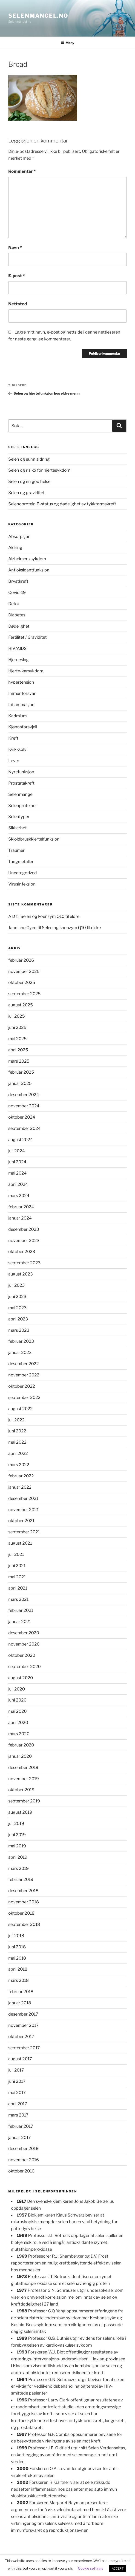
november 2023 (24, 1240)
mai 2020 (17, 1711)
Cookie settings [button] (90, 2568)
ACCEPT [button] (118, 2568)
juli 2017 (16, 2070)
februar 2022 (21, 1475)
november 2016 (23, 2159)
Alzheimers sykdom (27, 558)
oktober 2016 (21, 2171)
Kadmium (17, 715)
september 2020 (24, 1666)
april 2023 (18, 1319)
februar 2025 (21, 1072)
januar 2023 (20, 1352)
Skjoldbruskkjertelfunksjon (34, 839)
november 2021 (23, 1509)
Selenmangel (20, 794)
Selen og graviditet (26, 492)
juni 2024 (17, 1161)
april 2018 (17, 1969)
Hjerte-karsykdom (25, 670)
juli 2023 (16, 1285)
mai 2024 (17, 1173)
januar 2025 (20, 1083)
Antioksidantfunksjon (28, 570)
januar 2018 (19, 2002)
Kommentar (22, 171)
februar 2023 (21, 1341)
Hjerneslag (18, 659)
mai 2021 (17, 1576)
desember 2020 (23, 1632)
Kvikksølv (17, 749)
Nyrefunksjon (21, 771)
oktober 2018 (21, 1913)
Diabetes (16, 615)
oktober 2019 (21, 1789)
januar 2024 (20, 1218)
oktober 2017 (21, 2036)
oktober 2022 (21, 1386)
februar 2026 (21, 960)
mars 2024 (18, 1195)
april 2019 (17, 1857)
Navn (15, 247)
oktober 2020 (21, 1655)
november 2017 (23, 2025)
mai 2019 (17, 1846)
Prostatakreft (21, 783)
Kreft (13, 738)
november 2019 (23, 1778)
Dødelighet (18, 626)
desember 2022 (23, 1363)
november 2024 (24, 1105)
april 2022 (18, 1453)
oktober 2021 (21, 1520)
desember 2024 (23, 1094)
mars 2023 (18, 1330)
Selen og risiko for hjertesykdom (39, 470)
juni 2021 (17, 1565)
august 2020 (20, 1677)
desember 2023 (23, 1229)
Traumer (16, 850)
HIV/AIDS (17, 648)
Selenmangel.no (38, 15)
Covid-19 (17, 592)
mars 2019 (18, 1868)
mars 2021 (18, 1599)
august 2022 (20, 1408)
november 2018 (23, 1901)
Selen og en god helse (29, 481)
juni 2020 (17, 1700)
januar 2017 (19, 2137)
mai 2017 (17, 2092)
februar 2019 (20, 1879)
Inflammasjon (21, 704)
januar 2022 (20, 1487)
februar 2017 (20, 2126)
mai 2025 (17, 1038)
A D (11, 916)
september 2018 (24, 1924)
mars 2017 (18, 2115)
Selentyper (18, 816)
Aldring (15, 547)
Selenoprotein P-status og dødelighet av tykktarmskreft (62, 503)
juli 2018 (16, 1935)
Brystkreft (18, 581)
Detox (14, 603)
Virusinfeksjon (22, 884)
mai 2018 (17, 1958)
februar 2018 (20, 1991)
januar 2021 (19, 1621)
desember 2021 (23, 1498)
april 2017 (17, 2103)
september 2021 (24, 1531)
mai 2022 (17, 1442)
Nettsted (17, 303)
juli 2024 (16, 1150)
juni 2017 (17, 2081)
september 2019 (24, 1801)
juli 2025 (16, 1016)
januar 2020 (20, 1756)
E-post (16, 275)
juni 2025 (17, 1027)
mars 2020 (18, 1733)
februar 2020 (21, 1745)
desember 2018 (23, 1890)
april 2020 (18, 1722)
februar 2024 (21, 1206)
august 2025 (20, 1005)
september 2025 (24, 993)
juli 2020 (16, 1689)
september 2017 (24, 2047)
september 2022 (24, 1397)
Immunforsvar (22, 693)
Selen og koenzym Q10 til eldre (49, 916)
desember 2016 (23, 2148)
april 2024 (18, 1184)
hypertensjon (21, 682)
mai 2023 (17, 1307)
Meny (67, 43)
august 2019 (20, 1812)
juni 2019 (17, 1834)
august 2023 (20, 1274)
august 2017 (20, 2058)
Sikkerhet (17, 827)
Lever (13, 760)
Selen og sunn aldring (29, 459)
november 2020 (24, 1644)
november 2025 (24, 971)
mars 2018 (18, 1980)
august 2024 (20, 1139)
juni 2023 (17, 1296)
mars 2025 (18, 1061)
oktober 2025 (21, 982)
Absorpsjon (19, 536)
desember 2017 (23, 2014)
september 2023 (24, 1262)
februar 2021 (20, 1610)
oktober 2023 (21, 1251)
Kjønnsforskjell (22, 726)
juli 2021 (16, 1554)
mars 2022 (18, 1464)
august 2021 (20, 1543)
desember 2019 (23, 1767)
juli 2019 (16, 1823)
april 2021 (17, 1588)
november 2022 (23, 1375)
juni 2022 (17, 1431)
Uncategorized (22, 872)
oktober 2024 (21, 1117)
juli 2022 (16, 1419)
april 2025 (18, 1049)
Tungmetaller (21, 861)
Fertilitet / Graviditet (27, 637)
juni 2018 (17, 1946)
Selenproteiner (22, 805)
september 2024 (24, 1128)
